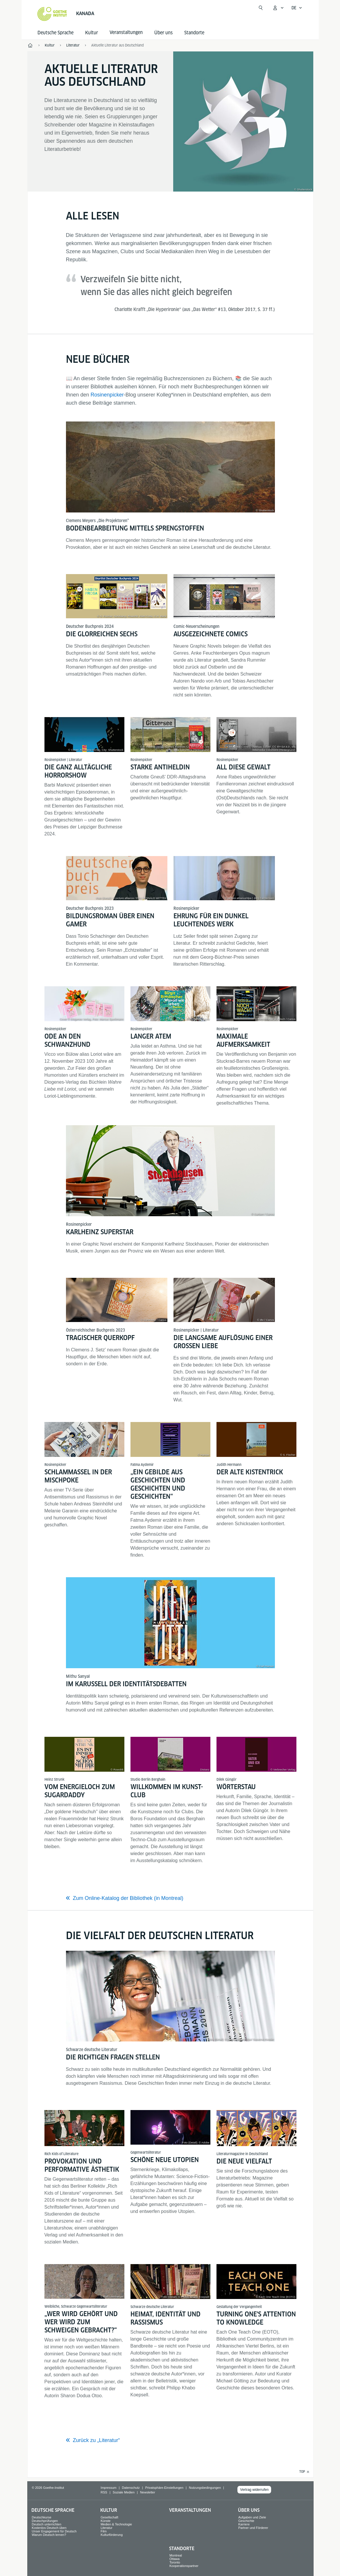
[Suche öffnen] (260, 7)
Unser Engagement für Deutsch (54, 2531)
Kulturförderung (112, 2534)
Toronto (174, 2562)
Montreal (175, 2555)
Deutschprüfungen (45, 2521)
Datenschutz (131, 2487)
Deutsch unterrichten (46, 2524)
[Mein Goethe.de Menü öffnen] (278, 8)
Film (104, 2531)
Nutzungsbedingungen (205, 2487)
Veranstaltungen (190, 2510)
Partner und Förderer (253, 2527)
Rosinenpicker (107, 395)
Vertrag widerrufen (254, 2490)
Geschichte (246, 2521)
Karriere (244, 2524)
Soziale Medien (124, 2492)
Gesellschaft (109, 2517)
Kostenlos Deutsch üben (49, 2527)
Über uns (163, 33)
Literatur (106, 2527)
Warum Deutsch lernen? (49, 2534)
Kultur (91, 33)
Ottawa (174, 2559)
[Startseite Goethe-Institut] (52, 14)
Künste (105, 2521)
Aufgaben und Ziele (252, 2517)
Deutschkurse (41, 2517)
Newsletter (147, 2492)
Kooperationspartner (183, 2566)
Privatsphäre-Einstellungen (164, 2487)
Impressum (108, 2487)
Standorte (194, 33)
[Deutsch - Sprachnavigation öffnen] (297, 8)
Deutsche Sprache (55, 33)
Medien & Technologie (116, 2524)
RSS (104, 2492)
